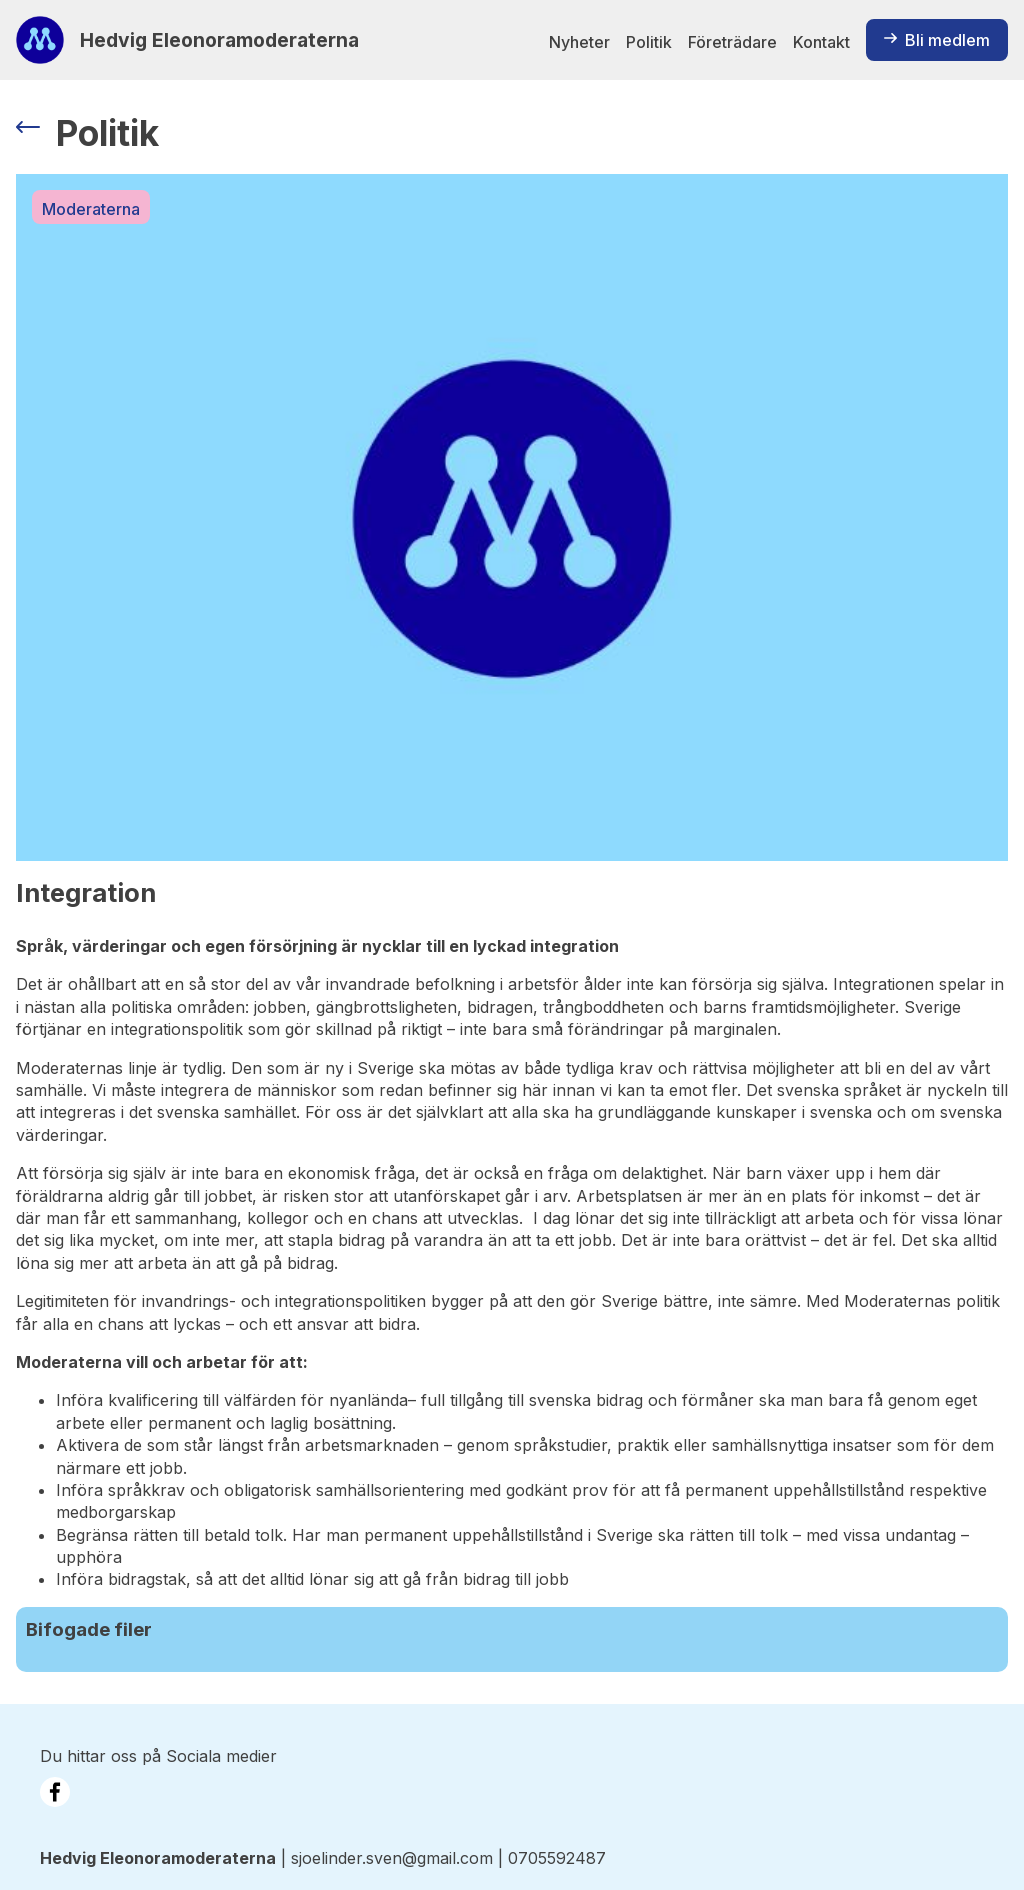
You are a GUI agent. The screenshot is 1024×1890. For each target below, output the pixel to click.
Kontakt (821, 42)
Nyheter (579, 42)
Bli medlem (937, 40)
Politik (649, 42)
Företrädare (732, 42)
